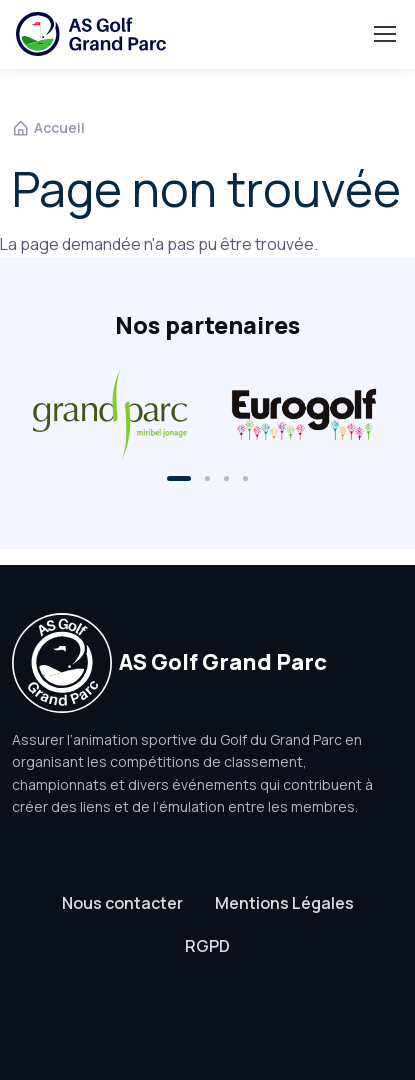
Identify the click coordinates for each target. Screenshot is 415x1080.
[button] (179, 478)
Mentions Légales (284, 903)
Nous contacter (122, 903)
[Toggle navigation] (384, 34)
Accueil (48, 127)
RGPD (207, 946)
